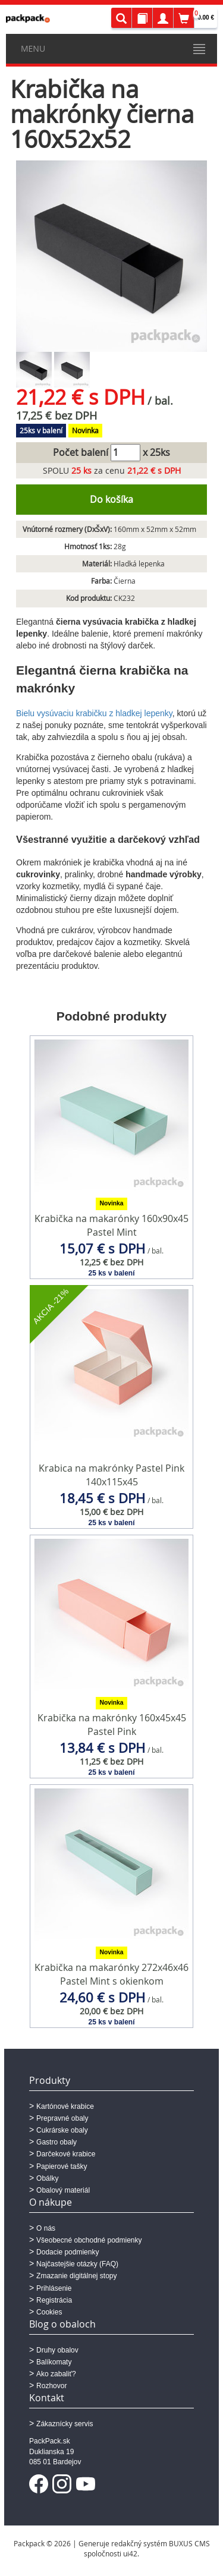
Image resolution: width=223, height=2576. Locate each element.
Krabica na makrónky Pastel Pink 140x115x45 (111, 1475)
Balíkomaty (53, 2362)
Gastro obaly (56, 2142)
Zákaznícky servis (64, 2424)
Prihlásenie (53, 2288)
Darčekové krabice (65, 2154)
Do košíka (111, 499)
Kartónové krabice (65, 2106)
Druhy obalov (57, 2350)
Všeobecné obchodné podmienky (89, 2240)
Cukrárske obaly (62, 2130)
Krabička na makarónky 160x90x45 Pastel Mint (111, 1225)
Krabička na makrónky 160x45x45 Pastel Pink (111, 1724)
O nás (45, 2228)
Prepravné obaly (62, 2118)
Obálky (47, 2178)
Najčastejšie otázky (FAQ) (77, 2264)
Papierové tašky (61, 2166)
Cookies (49, 2312)
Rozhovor (51, 2386)
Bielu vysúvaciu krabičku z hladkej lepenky (94, 713)
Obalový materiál (63, 2190)
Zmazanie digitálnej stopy (76, 2276)
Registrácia (54, 2300)
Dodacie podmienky (67, 2252)
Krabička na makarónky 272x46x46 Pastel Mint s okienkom (111, 1974)
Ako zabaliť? (56, 2374)
